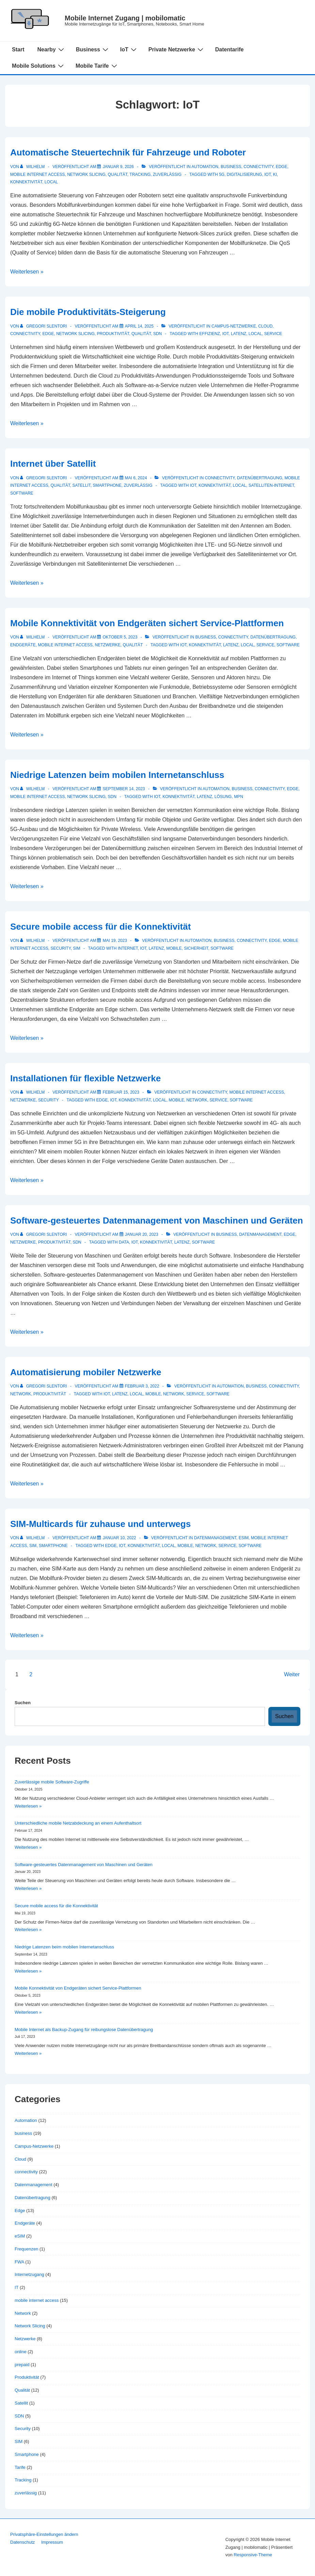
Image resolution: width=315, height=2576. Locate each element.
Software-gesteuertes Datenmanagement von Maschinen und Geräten (156, 1220)
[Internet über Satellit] (136, 478)
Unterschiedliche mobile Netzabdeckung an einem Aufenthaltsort (78, 1823)
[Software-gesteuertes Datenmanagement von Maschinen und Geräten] (141, 1234)
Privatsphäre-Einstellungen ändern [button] (44, 2534)
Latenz (238, 333)
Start (18, 49)
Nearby (51, 49)
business (231, 166)
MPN (238, 796)
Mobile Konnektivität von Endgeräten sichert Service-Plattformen (147, 623)
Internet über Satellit (53, 464)
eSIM (244, 1537)
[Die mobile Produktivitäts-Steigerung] (139, 326)
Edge (281, 166)
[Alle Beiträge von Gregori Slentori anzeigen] (44, 326)
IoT (129, 49)
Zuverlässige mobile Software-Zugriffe (52, 1781)
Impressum (52, 2542)
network (196, 1100)
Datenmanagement (260, 1234)
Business (93, 49)
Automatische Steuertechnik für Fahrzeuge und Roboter (128, 152)
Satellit (82, 485)
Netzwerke (108, 645)
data (124, 1242)
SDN (157, 333)
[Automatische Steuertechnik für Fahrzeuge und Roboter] (118, 166)
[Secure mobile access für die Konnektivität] (115, 940)
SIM (76, 948)
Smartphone (107, 485)
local (51, 182)
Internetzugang (29, 2274)
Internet (128, 948)
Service (273, 333)
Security (60, 948)
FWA (19, 2261)
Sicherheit (196, 948)
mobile (174, 948)
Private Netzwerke (176, 49)
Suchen (23, 1702)
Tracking (140, 174)
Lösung (223, 796)
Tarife (20, 2467)
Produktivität (113, 333)
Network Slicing (86, 174)
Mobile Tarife (97, 65)
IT (16, 2287)
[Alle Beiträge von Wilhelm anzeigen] (33, 166)
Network (20, 1394)
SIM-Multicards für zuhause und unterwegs (100, 1524)
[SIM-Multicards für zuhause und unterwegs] (119, 1537)
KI (275, 174)
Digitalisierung (244, 174)
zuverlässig (167, 174)
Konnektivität (26, 182)
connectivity (258, 166)
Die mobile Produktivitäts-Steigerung (88, 312)
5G (221, 174)
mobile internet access (37, 174)
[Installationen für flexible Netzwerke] (121, 1092)
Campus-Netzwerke (233, 326)
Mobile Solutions (38, 65)
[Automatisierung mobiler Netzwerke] (142, 1386)
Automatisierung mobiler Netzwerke (85, 1372)
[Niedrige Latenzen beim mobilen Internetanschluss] (124, 788)
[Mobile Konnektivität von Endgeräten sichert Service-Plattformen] (120, 637)
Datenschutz (22, 2542)
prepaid (22, 2364)
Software (21, 493)
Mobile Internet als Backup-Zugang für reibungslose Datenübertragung (84, 2029)
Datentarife (229, 49)
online (21, 2351)
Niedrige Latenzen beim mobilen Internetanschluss (117, 775)
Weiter (292, 1674)
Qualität (117, 174)
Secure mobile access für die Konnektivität (100, 926)
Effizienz (209, 333)
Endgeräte (23, 645)
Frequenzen (26, 2248)
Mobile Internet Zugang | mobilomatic (125, 18)
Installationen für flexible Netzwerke (85, 1078)
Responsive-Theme (253, 2554)
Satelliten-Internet (271, 485)
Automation (204, 166)
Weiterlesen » (27, 272)
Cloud (265, 326)
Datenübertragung (259, 478)
